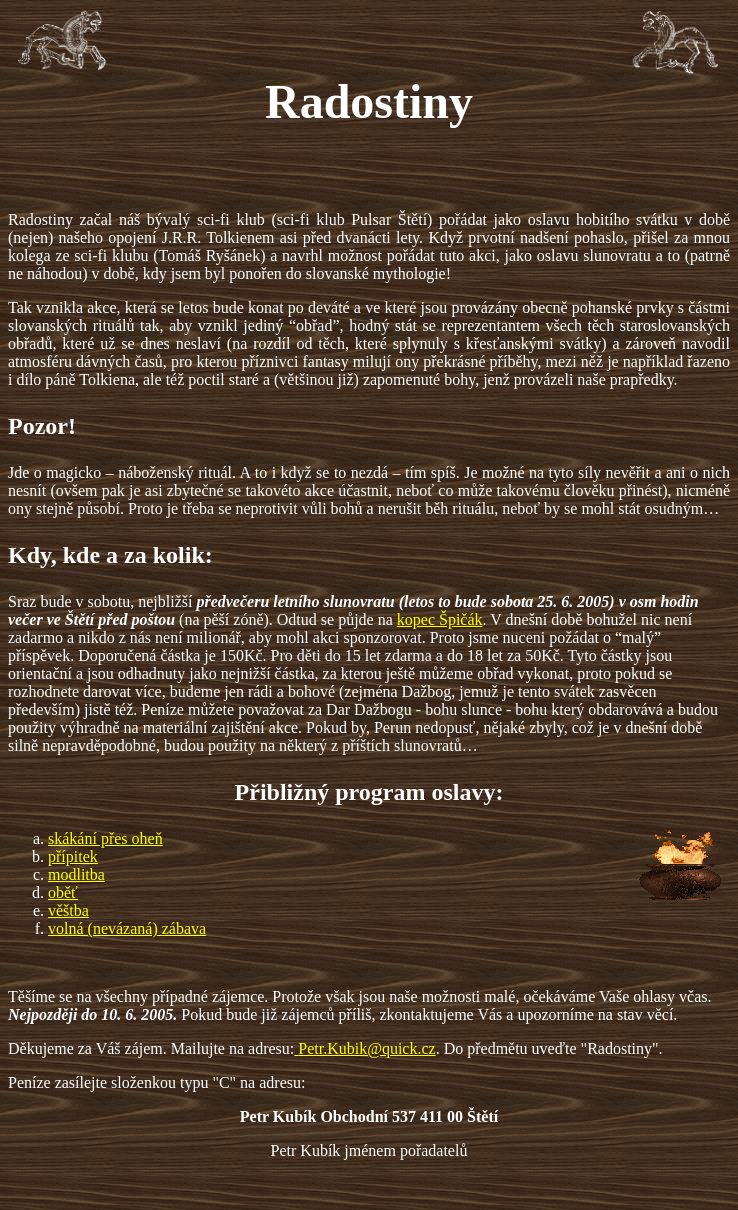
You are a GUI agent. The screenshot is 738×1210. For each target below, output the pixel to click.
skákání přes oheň (105, 838)
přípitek (73, 856)
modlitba (76, 874)
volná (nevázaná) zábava (127, 928)
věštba (68, 910)
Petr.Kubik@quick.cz (366, 1048)
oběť (63, 892)
